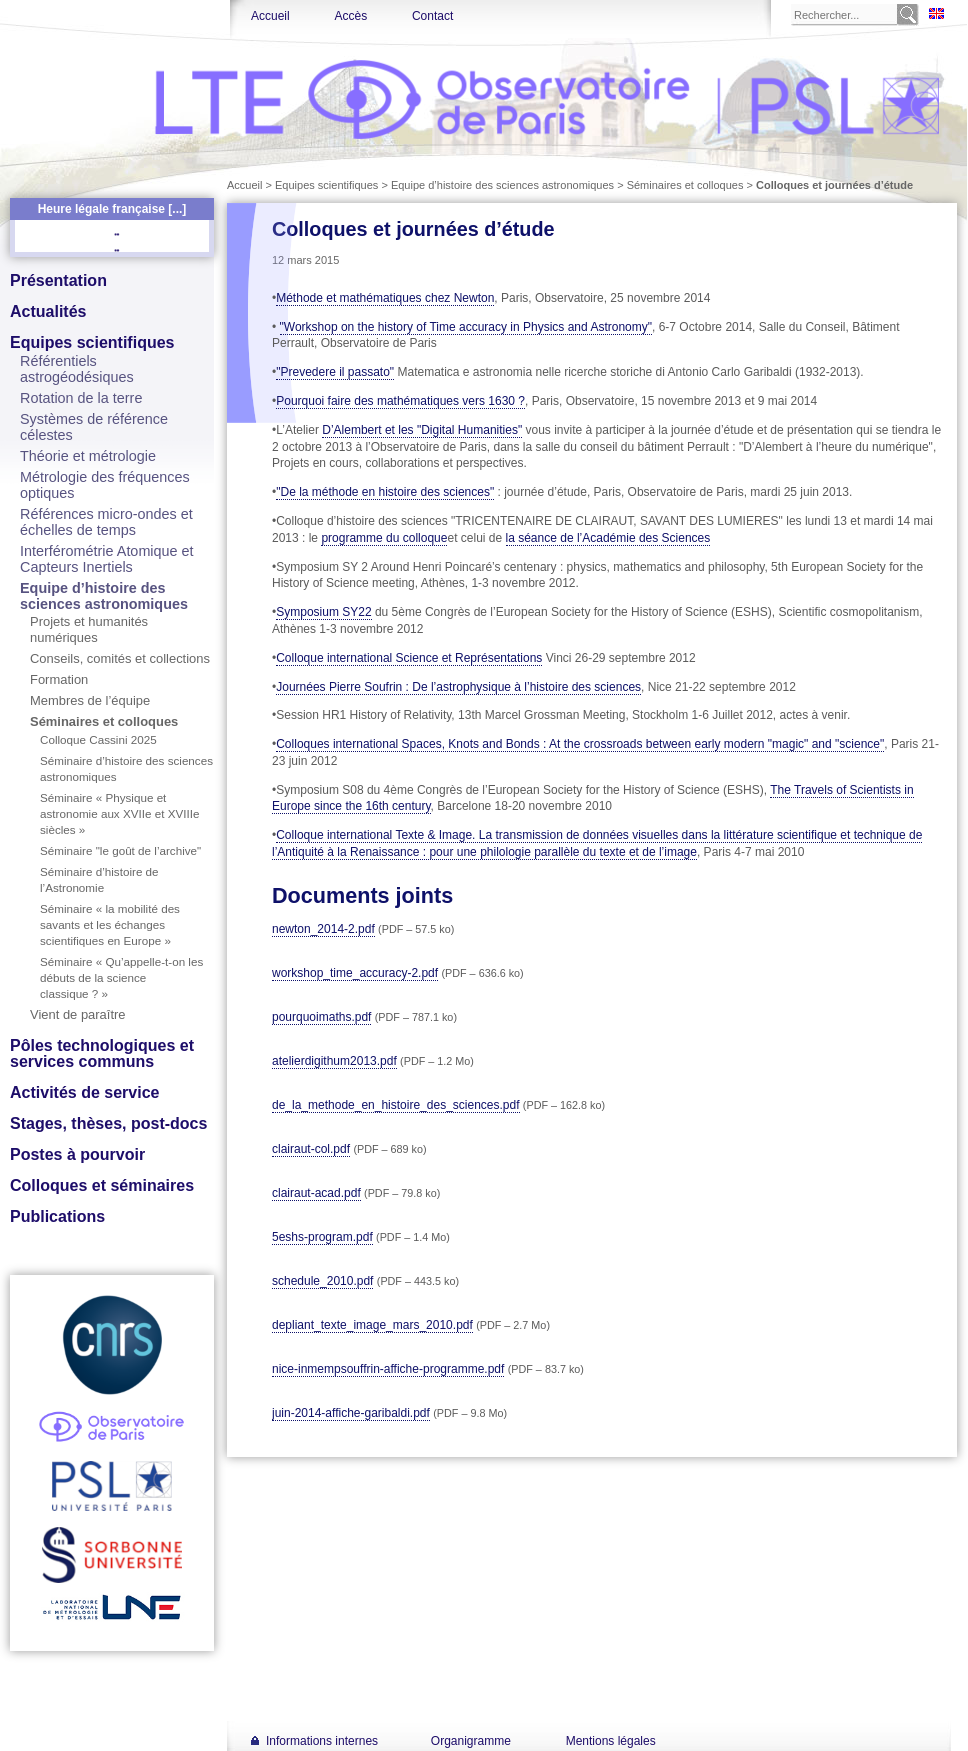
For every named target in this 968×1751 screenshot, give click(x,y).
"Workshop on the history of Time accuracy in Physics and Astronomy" (466, 327)
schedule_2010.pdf (322, 1281)
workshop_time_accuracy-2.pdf (355, 973)
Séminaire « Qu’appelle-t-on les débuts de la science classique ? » (121, 977)
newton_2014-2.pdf (323, 929)
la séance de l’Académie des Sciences (608, 538)
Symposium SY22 (323, 612)
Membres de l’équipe (90, 700)
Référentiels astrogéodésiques (77, 369)
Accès (350, 16)
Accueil (270, 16)
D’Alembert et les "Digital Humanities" (422, 430)
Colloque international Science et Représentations (409, 658)
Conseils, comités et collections (120, 658)
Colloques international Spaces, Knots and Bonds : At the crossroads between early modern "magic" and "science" (580, 744)
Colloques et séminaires (102, 1185)
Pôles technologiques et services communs (102, 1053)
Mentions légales (611, 1741)
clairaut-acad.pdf (316, 1193)
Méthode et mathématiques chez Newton (385, 298)
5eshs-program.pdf (322, 1237)
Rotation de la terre (81, 398)
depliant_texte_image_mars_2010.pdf (372, 1325)
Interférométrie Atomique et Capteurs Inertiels (107, 559)
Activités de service (84, 1092)
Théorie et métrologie (88, 456)
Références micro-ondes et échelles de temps (106, 522)
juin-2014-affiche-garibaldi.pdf (351, 1413)
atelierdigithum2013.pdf (334, 1061)
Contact (432, 16)
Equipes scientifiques (92, 342)
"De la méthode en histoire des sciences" (385, 492)
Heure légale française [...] (112, 209)
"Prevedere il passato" (335, 372)
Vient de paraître (78, 1014)
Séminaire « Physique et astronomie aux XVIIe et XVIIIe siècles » (119, 813)
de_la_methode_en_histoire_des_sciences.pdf (396, 1105)
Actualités (48, 311)
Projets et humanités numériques (89, 629)
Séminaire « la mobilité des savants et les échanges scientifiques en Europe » (110, 924)
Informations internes (322, 1741)
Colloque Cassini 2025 (98, 739)
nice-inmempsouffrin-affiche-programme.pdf (388, 1369)
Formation (59, 679)
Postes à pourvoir (77, 1154)
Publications (57, 1216)
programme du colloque (384, 538)
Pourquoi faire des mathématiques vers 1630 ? (400, 401)
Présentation (58, 280)
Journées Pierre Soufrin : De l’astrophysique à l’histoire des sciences (458, 687)
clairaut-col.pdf (311, 1149)
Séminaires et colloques (104, 721)
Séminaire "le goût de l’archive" (120, 850)
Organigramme (471, 1741)
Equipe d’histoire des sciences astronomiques (104, 596)
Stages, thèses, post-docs (108, 1123)
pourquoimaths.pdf (321, 1017)
